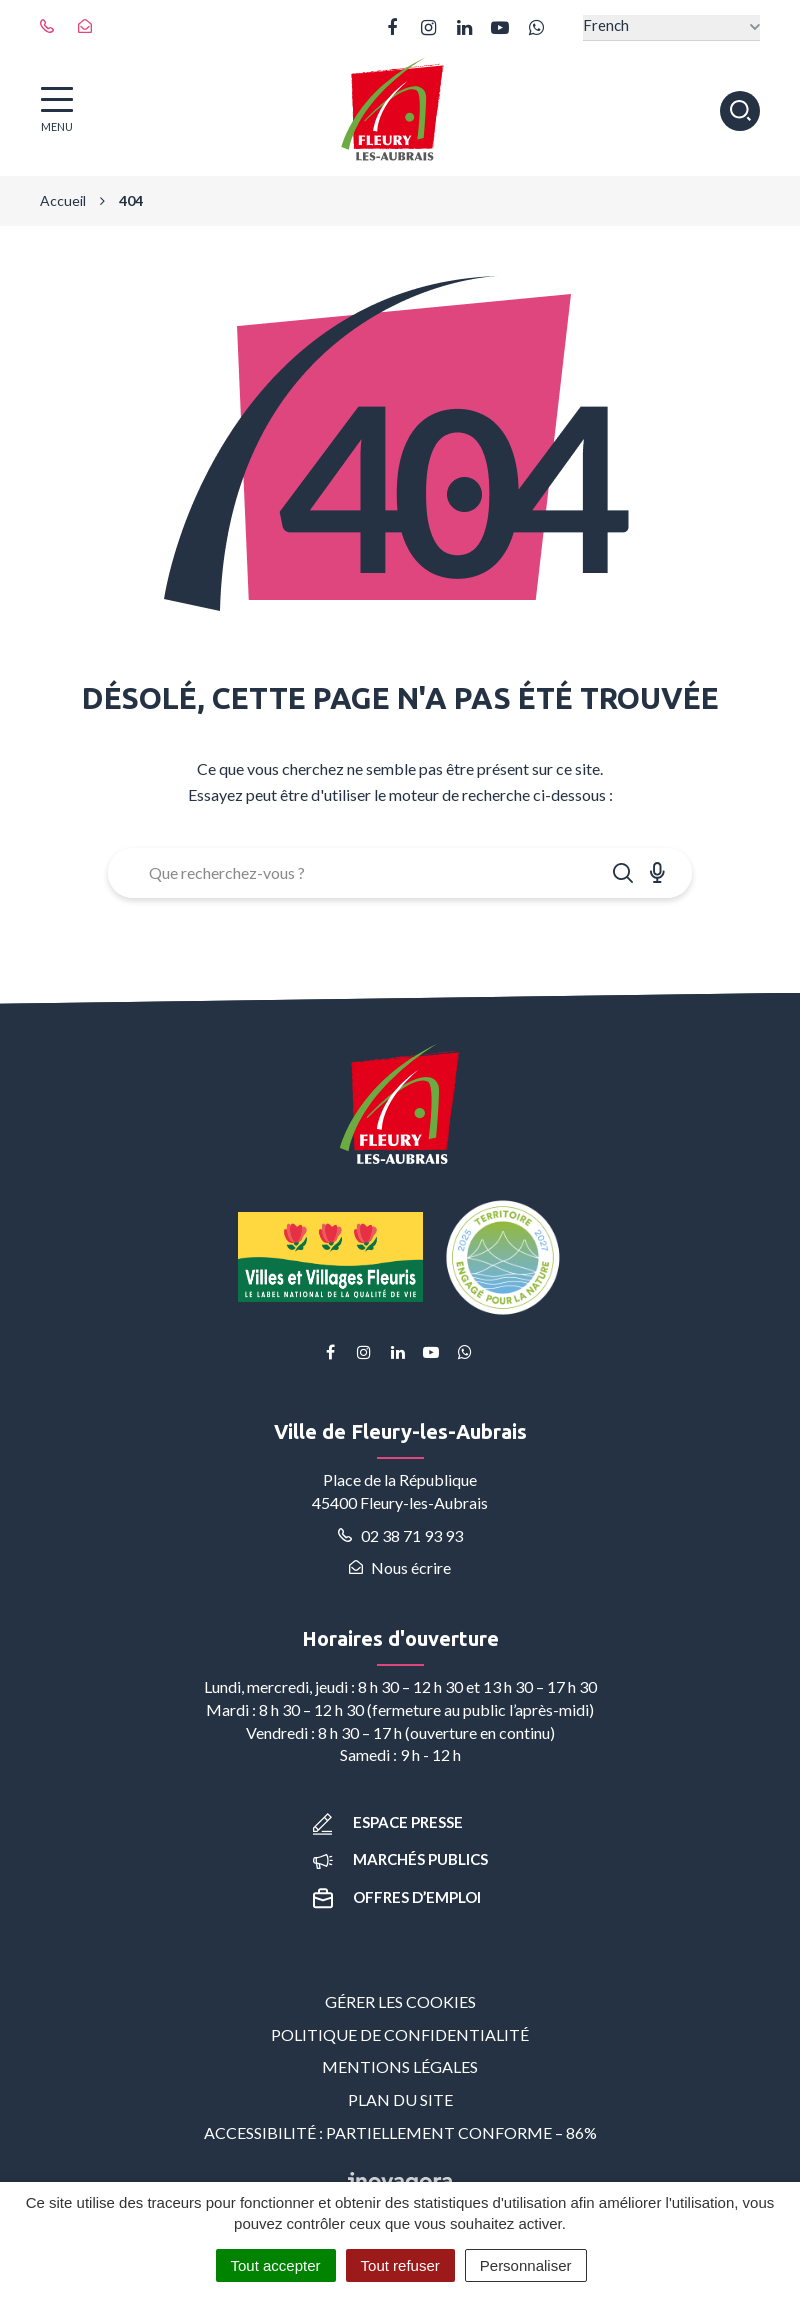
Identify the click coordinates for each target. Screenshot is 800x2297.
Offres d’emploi (397, 1897)
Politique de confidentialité (400, 2034)
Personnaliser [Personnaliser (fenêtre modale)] (526, 2265)
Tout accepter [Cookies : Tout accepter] (276, 2265)
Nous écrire (400, 1567)
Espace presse (388, 1822)
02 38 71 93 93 (400, 1535)
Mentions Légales (400, 2066)
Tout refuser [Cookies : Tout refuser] (400, 2265)
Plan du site (400, 2099)
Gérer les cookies (400, 2001)
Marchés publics (400, 1859)
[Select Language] (671, 27)
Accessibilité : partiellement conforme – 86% (400, 2132)
